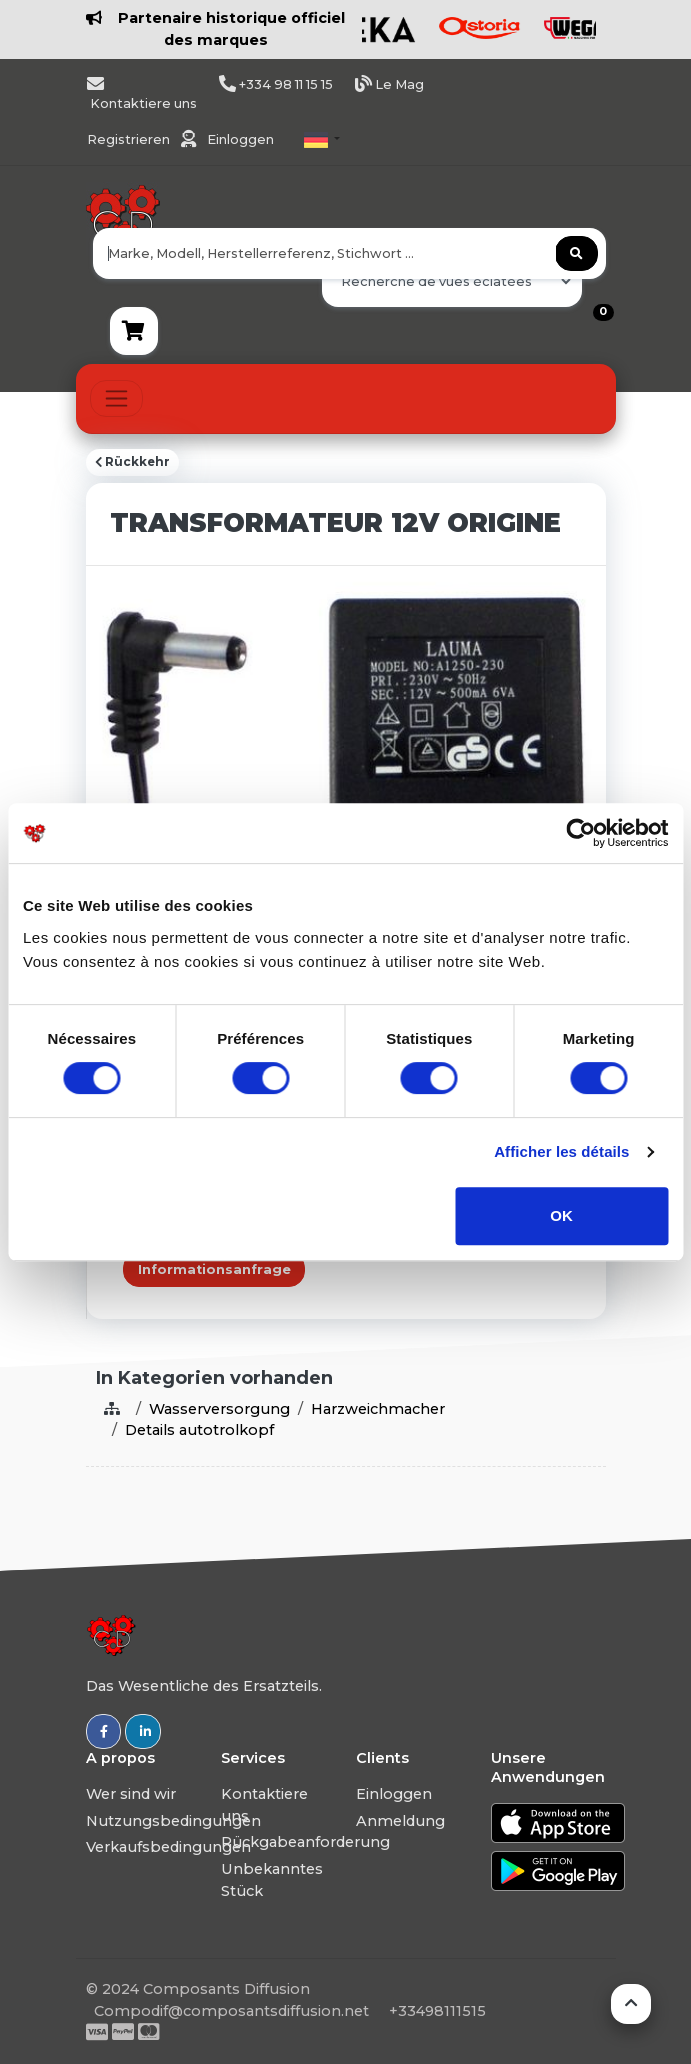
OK (561, 1215)
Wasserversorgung (219, 1409)
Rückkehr (132, 462)
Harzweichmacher (378, 1409)
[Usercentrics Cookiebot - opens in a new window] (580, 833)
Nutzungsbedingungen (173, 1821)
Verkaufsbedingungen (168, 1847)
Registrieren (130, 139)
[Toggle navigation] (116, 398)
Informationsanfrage (214, 1269)
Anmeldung (400, 1821)
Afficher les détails (561, 1151)
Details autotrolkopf (199, 1430)
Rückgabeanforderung (305, 1842)
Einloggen (240, 139)
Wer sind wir (131, 1794)
